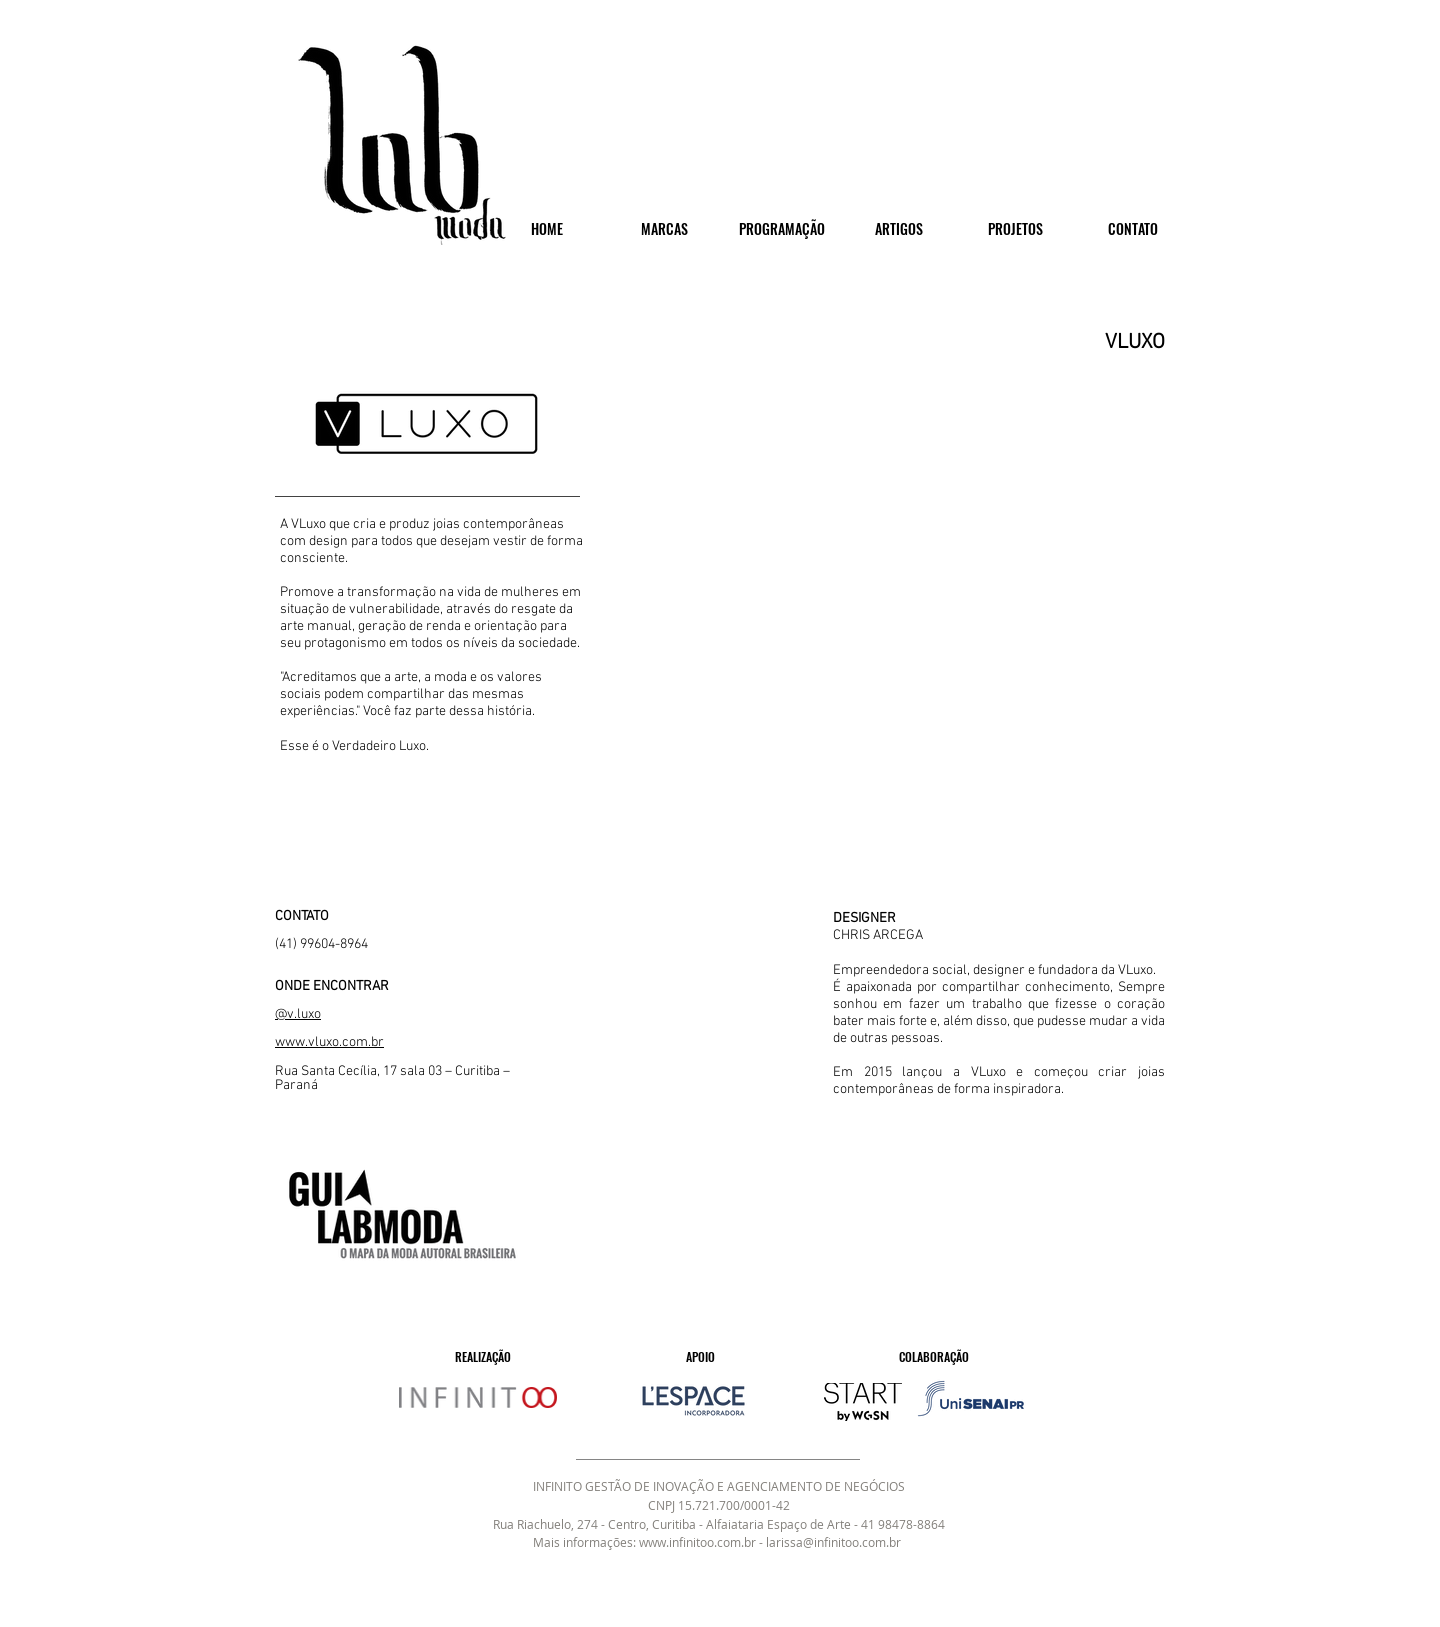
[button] (909, 619)
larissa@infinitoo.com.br (833, 1542)
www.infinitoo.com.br (697, 1542)
